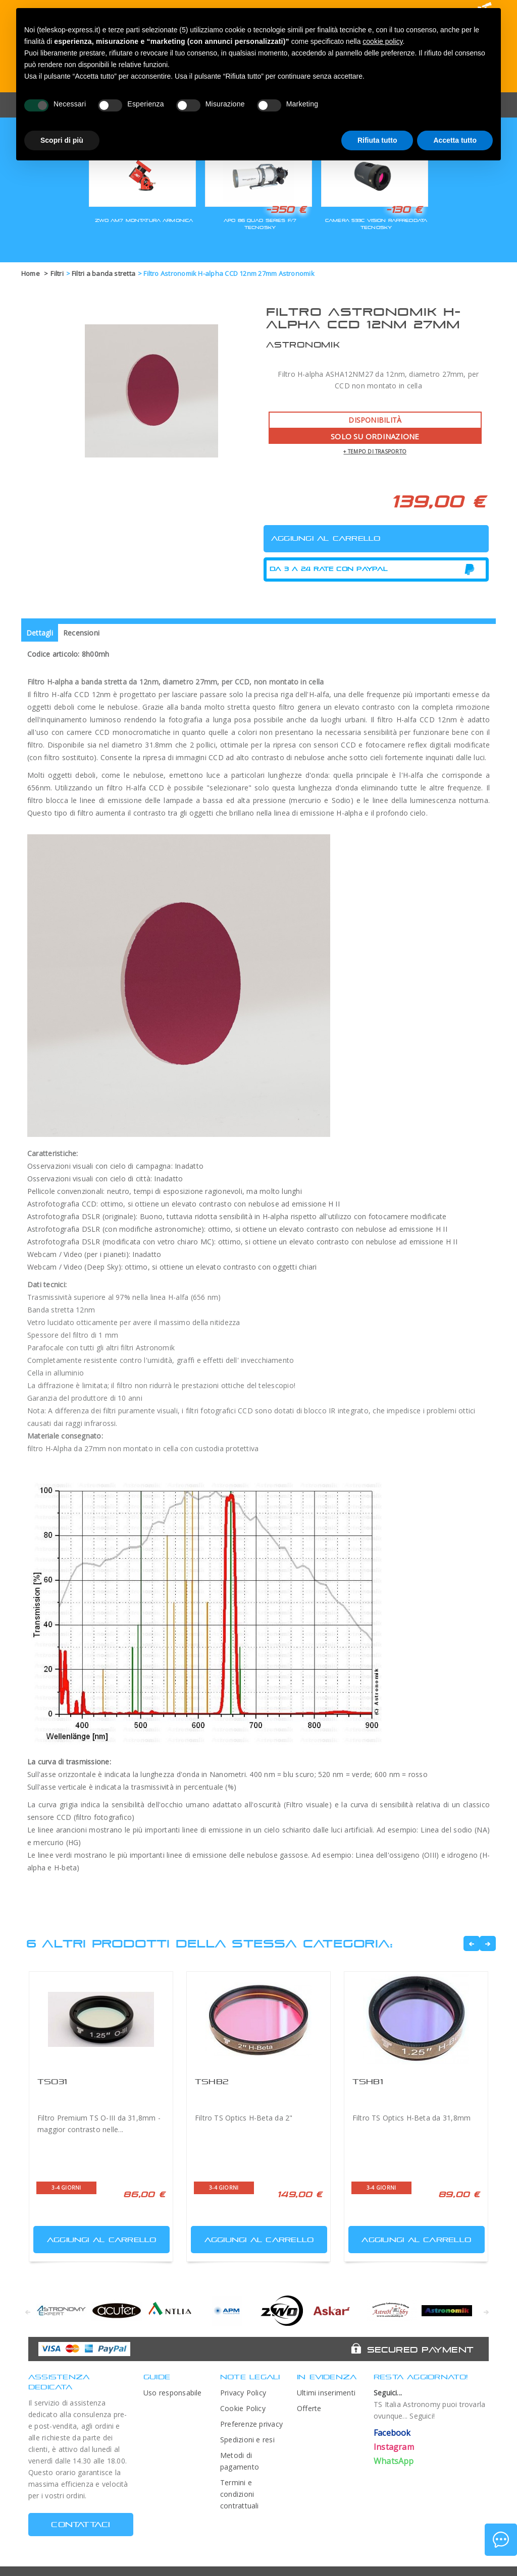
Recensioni (81, 633)
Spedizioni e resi (247, 2439)
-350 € (286, 209)
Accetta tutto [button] (455, 140)
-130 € (404, 209)
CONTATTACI (80, 2524)
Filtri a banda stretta (103, 273)
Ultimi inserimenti (326, 2392)
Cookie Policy (243, 2408)
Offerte (309, 2408)
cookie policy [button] (382, 41)
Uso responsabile (172, 2392)
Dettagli (39, 633)
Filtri (56, 273)
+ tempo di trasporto (374, 451)
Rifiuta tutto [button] (377, 140)
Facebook (392, 2432)
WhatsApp (394, 2461)
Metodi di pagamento (239, 2461)
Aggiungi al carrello (96, 2237)
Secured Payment (420, 2349)
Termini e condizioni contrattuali (239, 2494)
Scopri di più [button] (61, 140)
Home (30, 273)
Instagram (394, 2446)
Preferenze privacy (251, 2424)
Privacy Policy (243, 2392)
